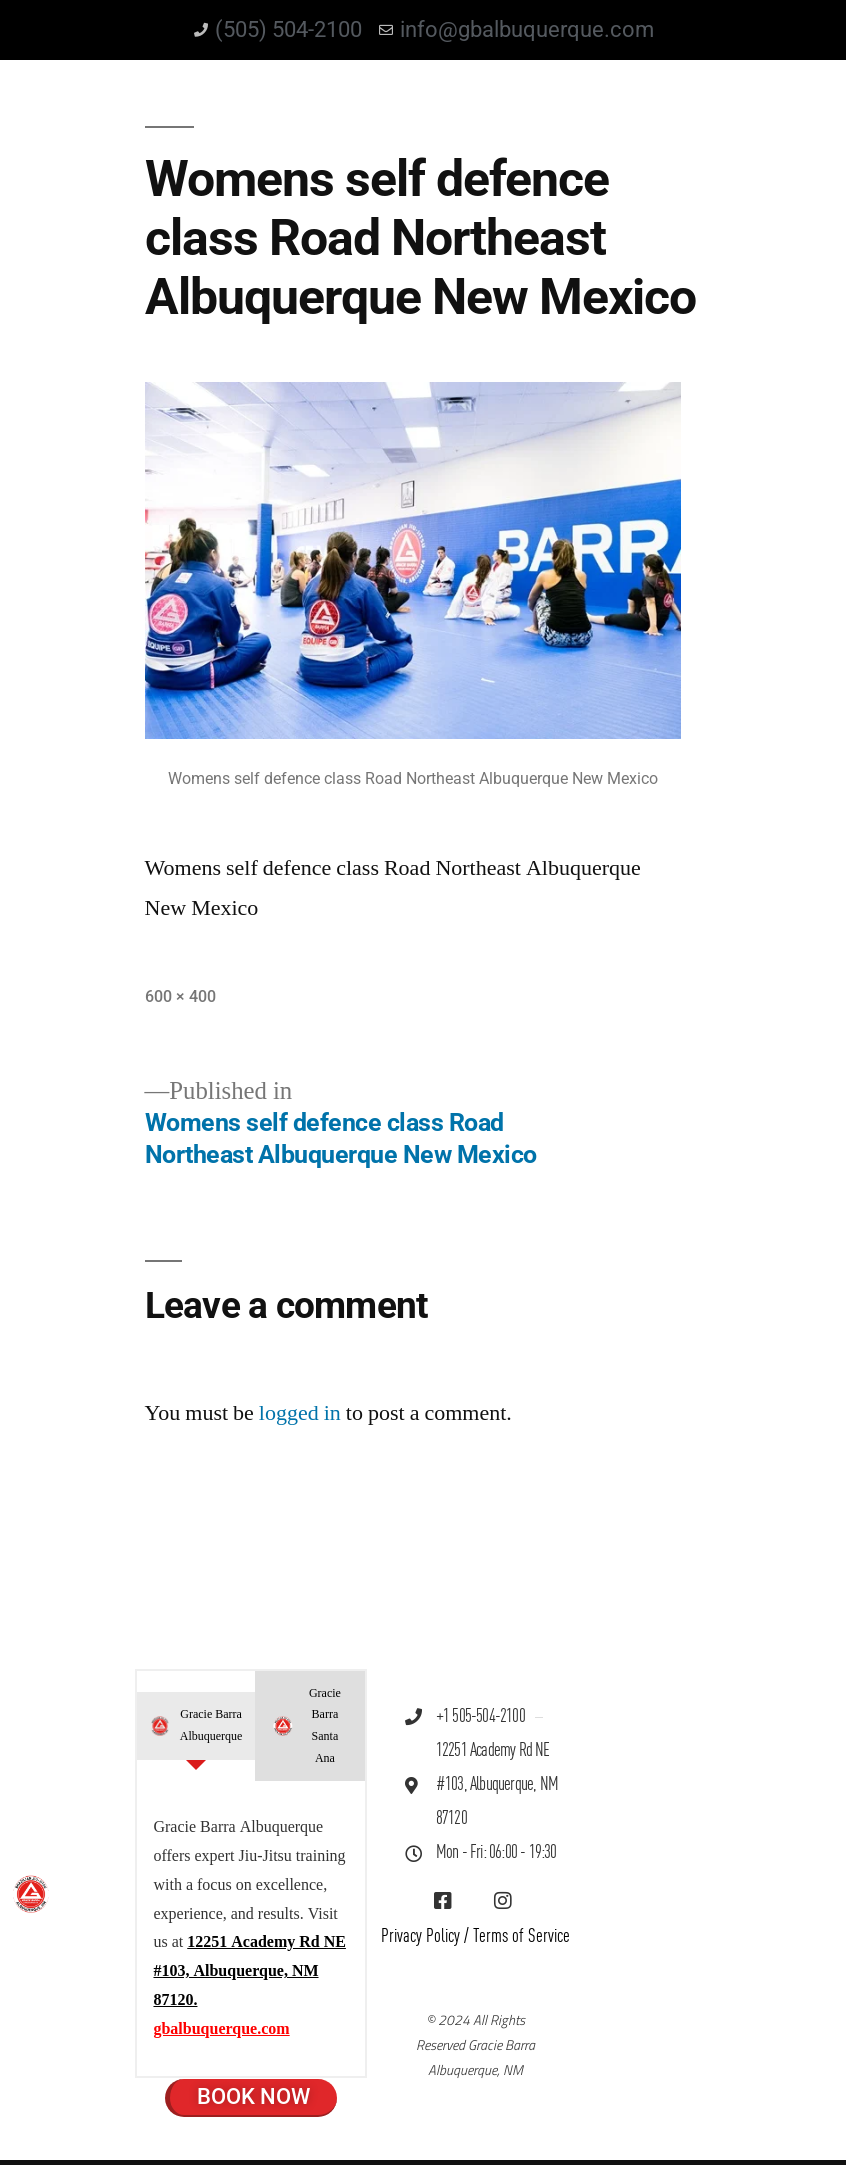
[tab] (195, 1725)
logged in (300, 1413)
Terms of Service (521, 1936)
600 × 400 (180, 996)
